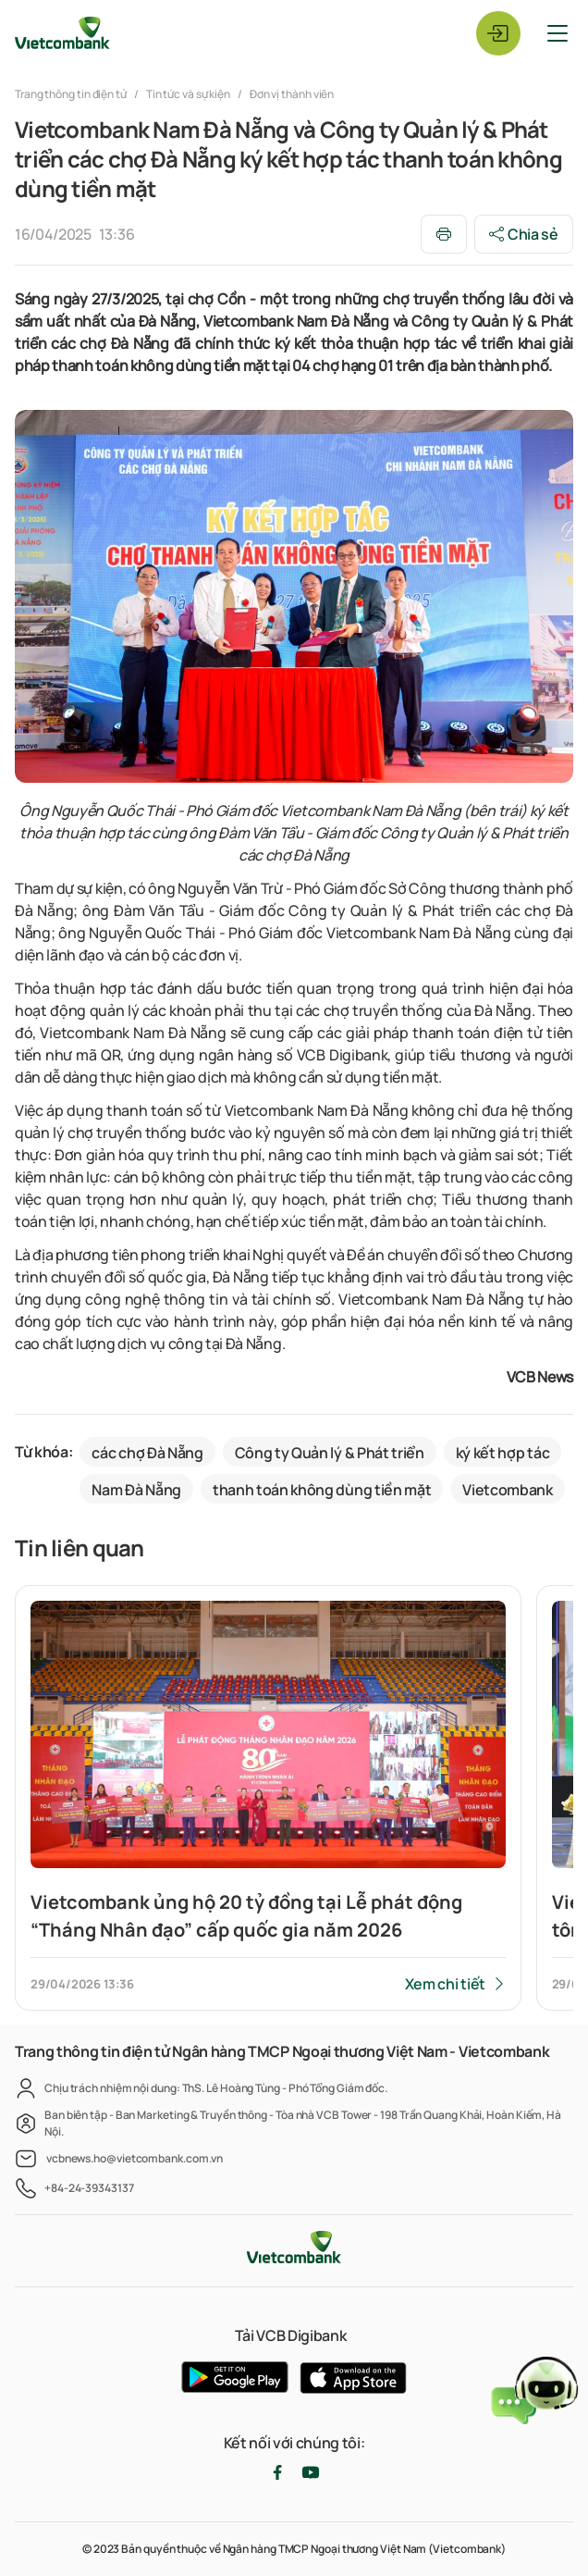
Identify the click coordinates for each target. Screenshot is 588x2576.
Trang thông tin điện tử (72, 94)
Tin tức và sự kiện (188, 94)
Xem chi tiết (445, 1984)
